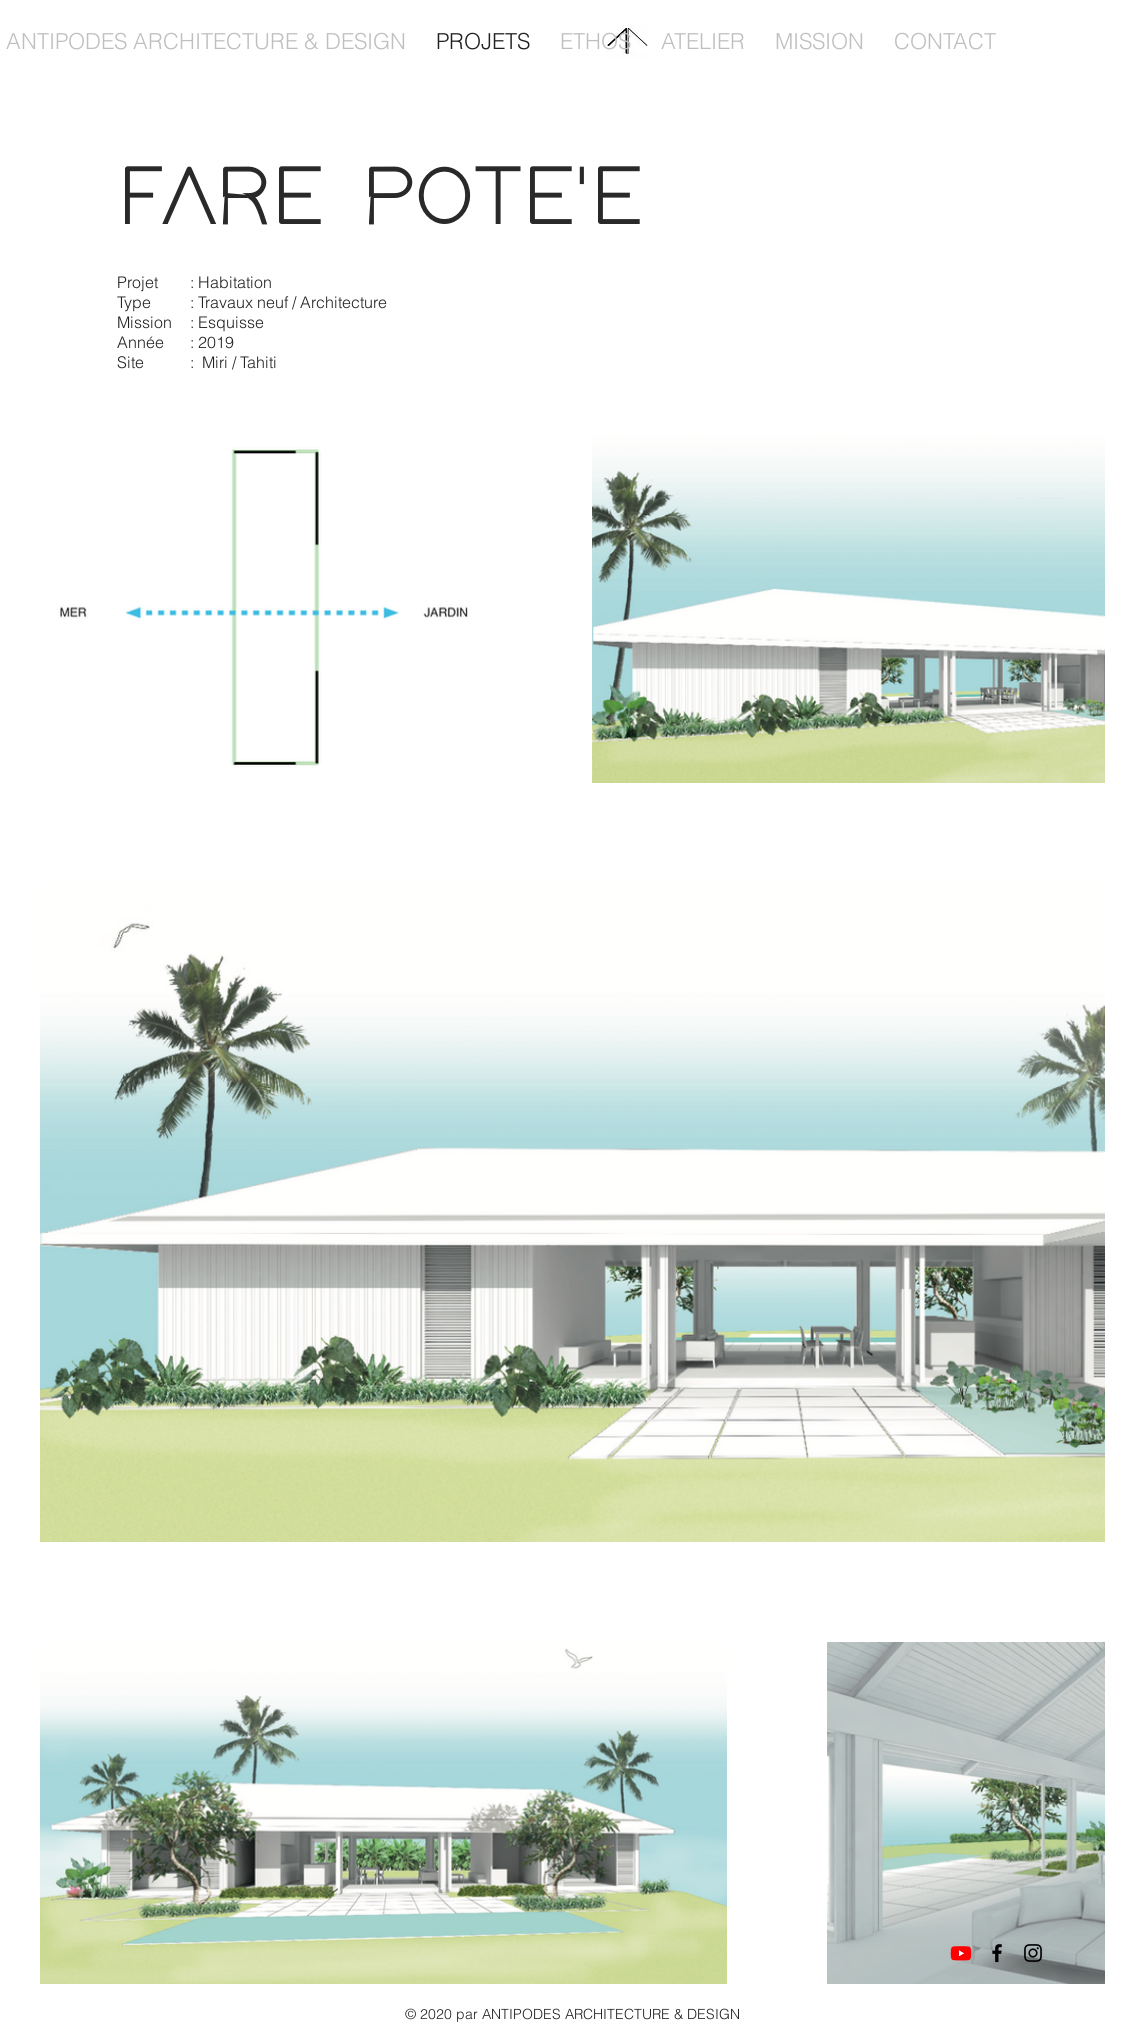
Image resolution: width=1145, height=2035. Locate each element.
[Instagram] (1033, 1953)
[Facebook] (997, 1953)
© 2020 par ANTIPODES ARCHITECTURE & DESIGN (572, 2014)
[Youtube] (961, 1953)
